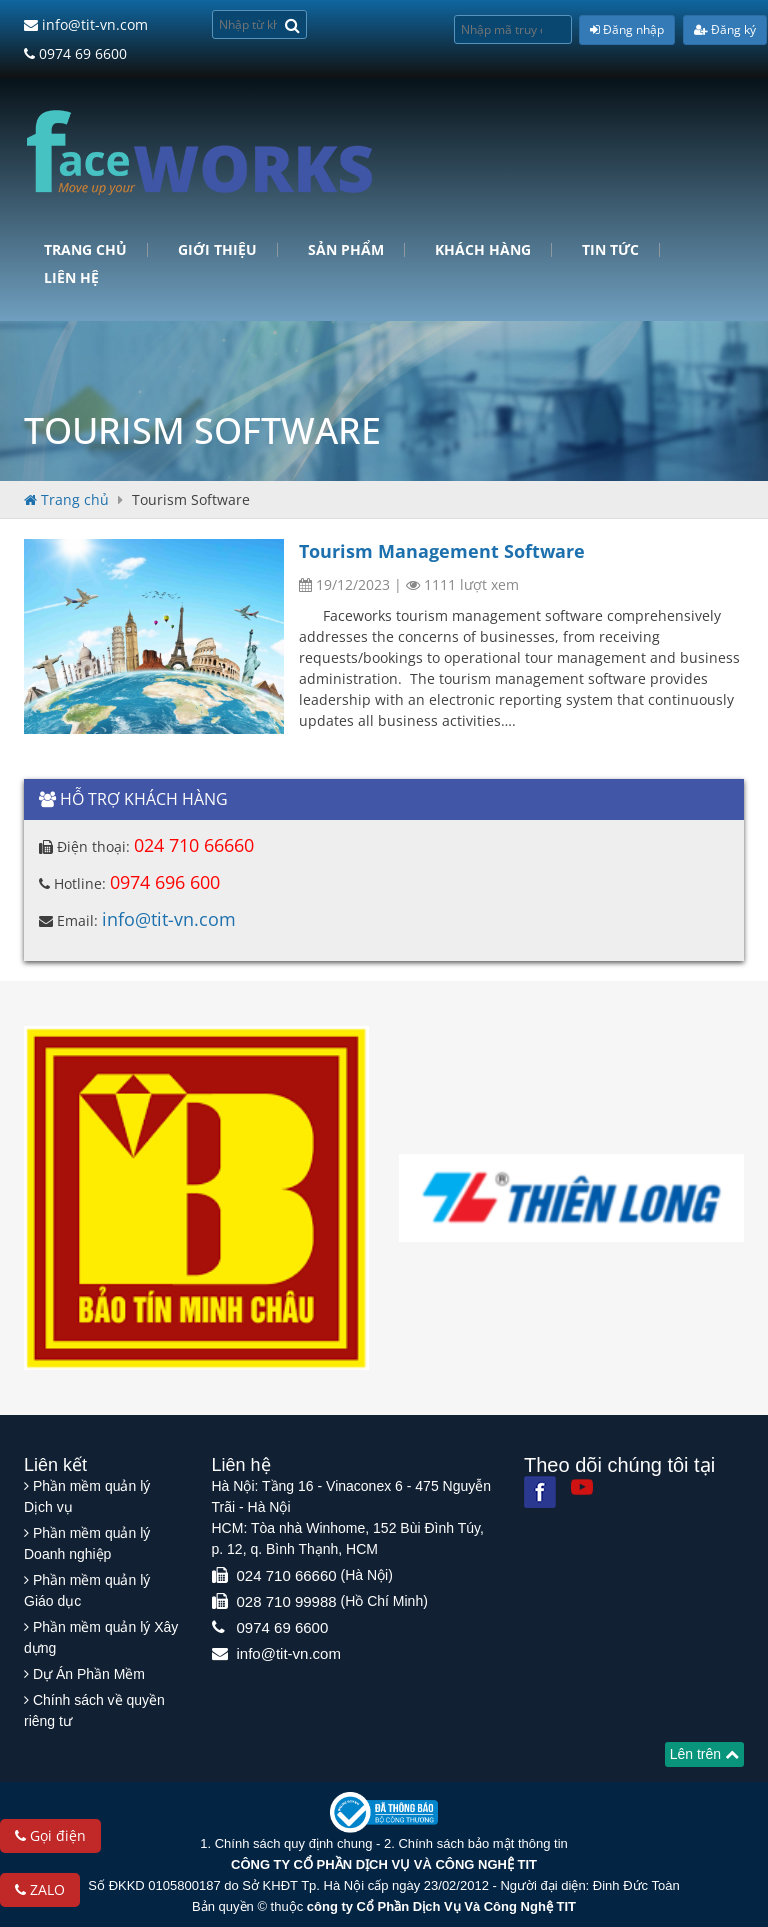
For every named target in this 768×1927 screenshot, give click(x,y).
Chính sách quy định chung (294, 1843)
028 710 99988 (287, 1601)
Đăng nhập (627, 29)
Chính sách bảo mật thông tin (482, 1843)
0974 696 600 (165, 882)
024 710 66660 (194, 845)
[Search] (292, 24)
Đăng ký (725, 29)
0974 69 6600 (75, 53)
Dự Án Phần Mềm (89, 1674)
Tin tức (610, 250)
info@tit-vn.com (86, 24)
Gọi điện (50, 1835)
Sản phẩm (346, 250)
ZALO (40, 1889)
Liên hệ (71, 278)
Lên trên (704, 1754)
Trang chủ (85, 250)
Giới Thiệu (217, 250)
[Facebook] (540, 1492)
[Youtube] (582, 1487)
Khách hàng (483, 250)
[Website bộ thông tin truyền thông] (384, 1811)
